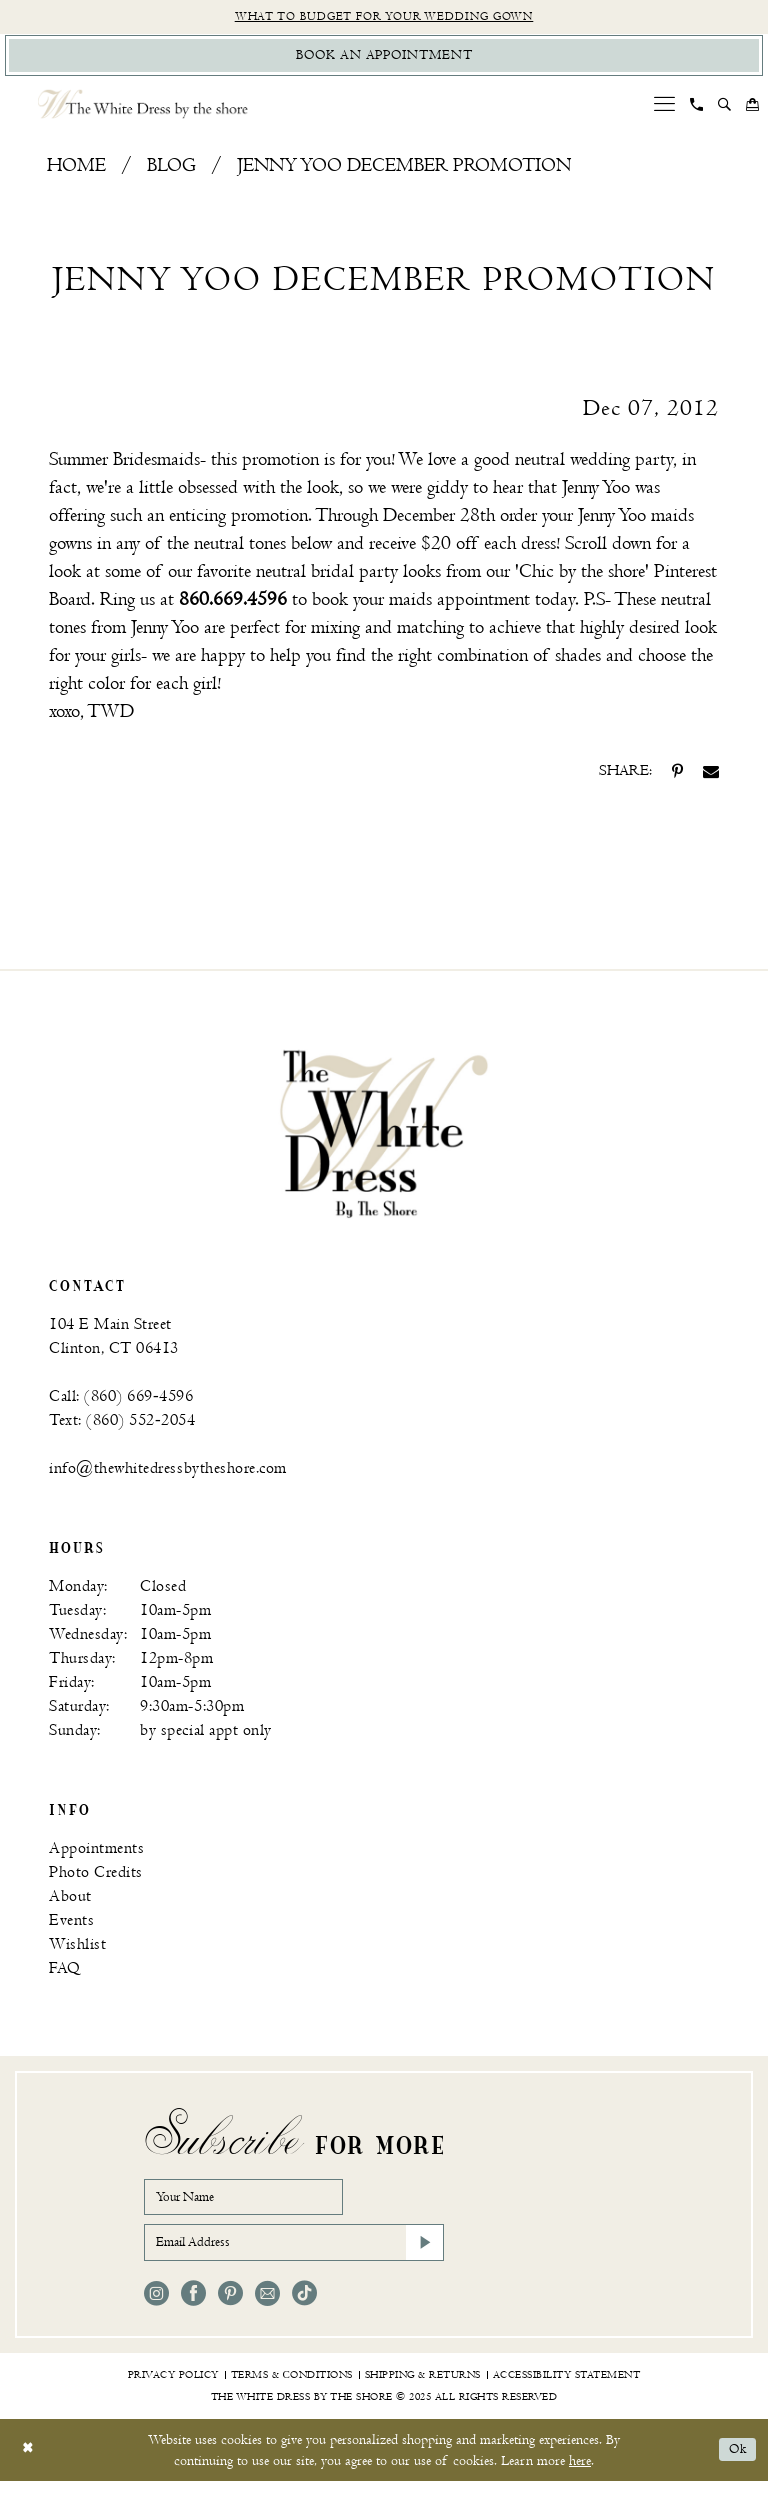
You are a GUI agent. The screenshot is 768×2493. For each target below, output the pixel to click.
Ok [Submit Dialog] (736, 2462)
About (70, 1900)
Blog (171, 170)
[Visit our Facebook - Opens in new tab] (193, 2305)
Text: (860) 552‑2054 (122, 1424)
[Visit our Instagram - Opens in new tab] (156, 2305)
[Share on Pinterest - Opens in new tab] (677, 776)
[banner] (384, 1137)
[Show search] (725, 109)
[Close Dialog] (29, 2462)
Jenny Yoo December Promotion (404, 170)
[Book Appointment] (384, 58)
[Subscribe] (423, 2253)
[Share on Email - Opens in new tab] (711, 776)
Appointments (96, 1852)
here (580, 2472)
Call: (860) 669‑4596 (121, 1400)
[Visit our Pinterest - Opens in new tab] (230, 2305)
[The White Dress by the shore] (143, 108)
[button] (665, 108)
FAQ (65, 1972)
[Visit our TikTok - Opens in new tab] (304, 2305)
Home (76, 170)
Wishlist (77, 1948)
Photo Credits (96, 1876)
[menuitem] (665, 108)
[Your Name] (254, 2203)
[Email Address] (294, 2253)
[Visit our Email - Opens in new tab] (267, 2305)
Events (71, 1924)
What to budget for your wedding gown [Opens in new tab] (384, 17)
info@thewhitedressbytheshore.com (168, 1472)
